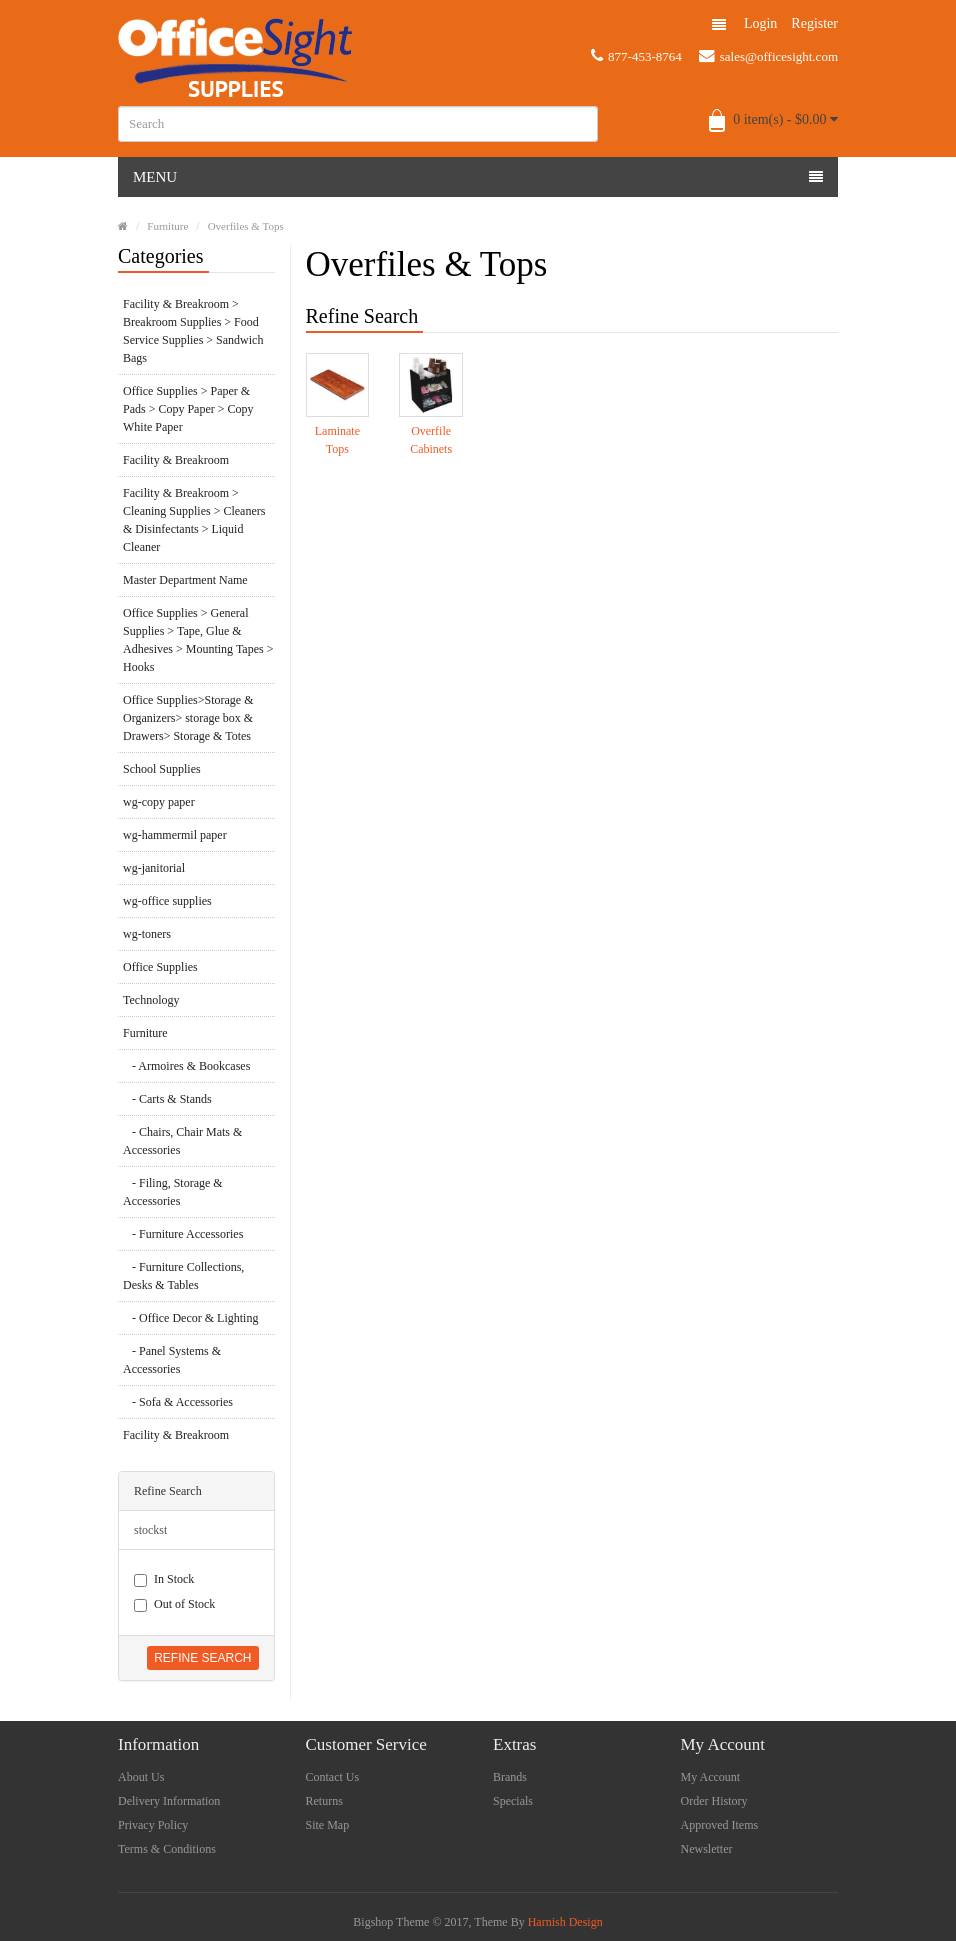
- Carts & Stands (167, 1099)
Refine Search (202, 1658)
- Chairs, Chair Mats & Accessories (182, 1141)
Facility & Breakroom (176, 460)
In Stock (164, 1579)
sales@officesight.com (768, 56)
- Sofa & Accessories (178, 1402)
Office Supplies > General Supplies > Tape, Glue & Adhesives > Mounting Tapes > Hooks (198, 640)
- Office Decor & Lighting (190, 1318)
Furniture (167, 226)
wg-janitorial (154, 868)
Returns (324, 1801)
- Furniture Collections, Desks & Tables (183, 1276)
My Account (711, 1777)
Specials (513, 1801)
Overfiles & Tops (246, 226)
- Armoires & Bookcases (186, 1066)
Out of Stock (174, 1604)
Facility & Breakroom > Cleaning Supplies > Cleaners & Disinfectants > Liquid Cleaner (194, 520)
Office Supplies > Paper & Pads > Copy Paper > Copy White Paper (188, 409)
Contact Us (333, 1777)
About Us (141, 1777)
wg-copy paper (159, 802)
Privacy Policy (153, 1825)
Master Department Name (185, 580)
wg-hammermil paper (175, 835)
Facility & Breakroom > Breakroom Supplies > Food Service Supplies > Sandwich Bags (193, 331)
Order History (714, 1801)
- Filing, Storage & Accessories (173, 1192)
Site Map (328, 1825)
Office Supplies (160, 967)
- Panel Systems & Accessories (172, 1360)
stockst (150, 1530)
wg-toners (147, 934)
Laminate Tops (337, 440)
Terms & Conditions (167, 1849)
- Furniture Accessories (183, 1234)
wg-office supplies (167, 901)
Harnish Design (565, 1922)
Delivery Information (169, 1801)
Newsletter (707, 1849)
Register (814, 23)
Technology (151, 1000)
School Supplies (162, 769)
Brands (510, 1777)
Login (760, 23)
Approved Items (720, 1825)
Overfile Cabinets (431, 440)
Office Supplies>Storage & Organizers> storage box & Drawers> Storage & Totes (188, 718)
